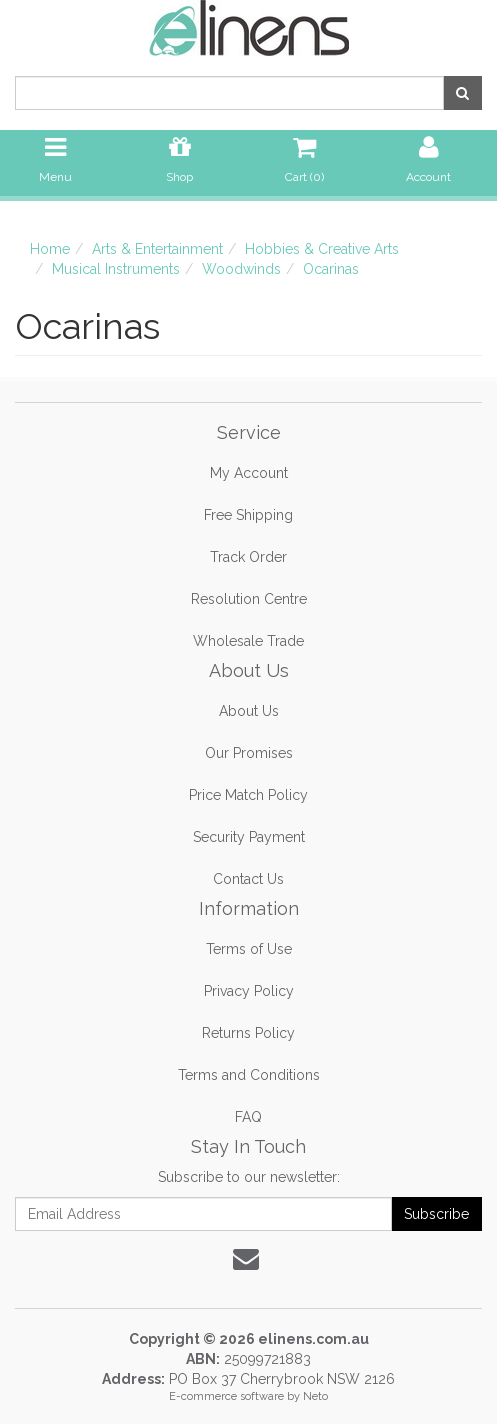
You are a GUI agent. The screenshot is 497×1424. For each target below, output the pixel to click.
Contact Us (248, 879)
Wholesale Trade (248, 641)
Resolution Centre (249, 599)
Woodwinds (241, 269)
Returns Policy (248, 1033)
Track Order (248, 557)
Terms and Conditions (249, 1075)
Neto (315, 1396)
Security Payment (249, 837)
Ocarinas (331, 269)
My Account (249, 473)
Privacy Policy (249, 991)
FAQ (248, 1117)
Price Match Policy (248, 795)
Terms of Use (249, 949)
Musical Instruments (116, 269)
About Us (249, 711)
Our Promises (249, 753)
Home (50, 249)
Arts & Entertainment (157, 249)
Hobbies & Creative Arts (322, 249)
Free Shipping (248, 515)
